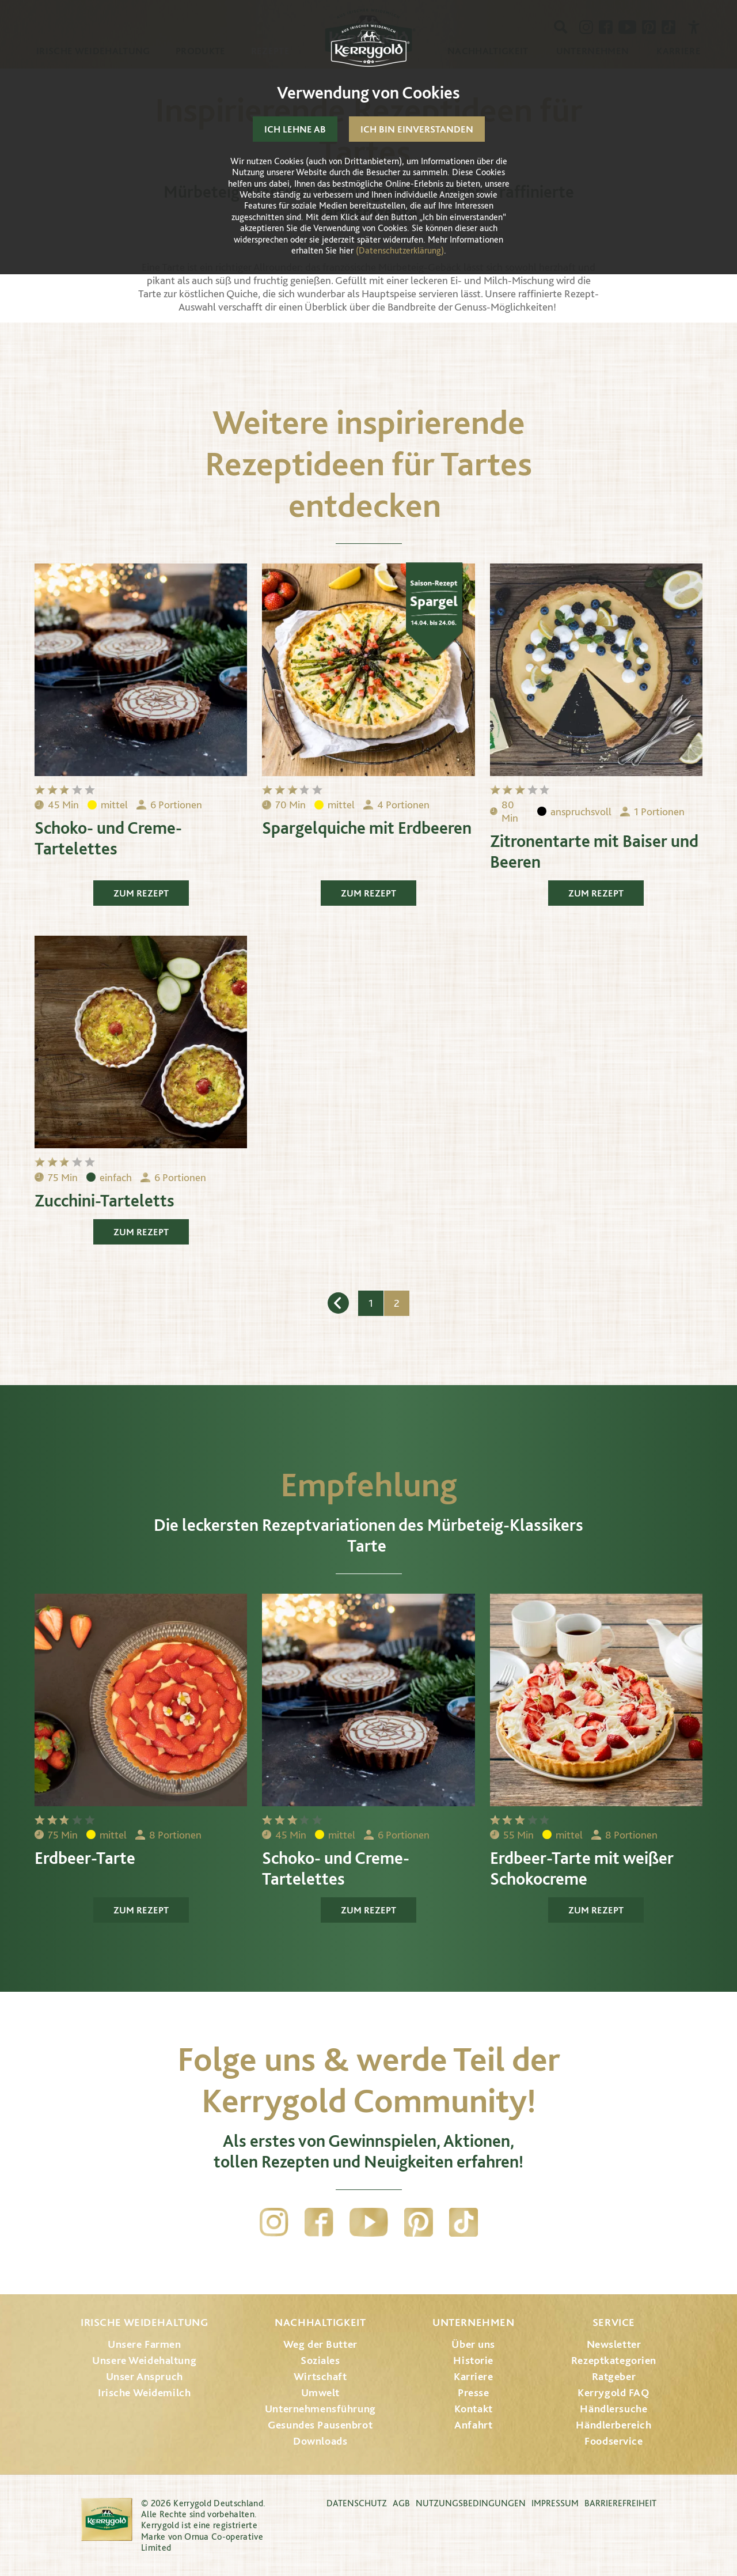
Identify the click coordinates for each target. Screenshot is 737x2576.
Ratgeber (614, 2376)
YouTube (368, 2222)
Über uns (473, 2344)
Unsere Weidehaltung (144, 2360)
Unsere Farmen (144, 2344)
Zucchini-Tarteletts (104, 1200)
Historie (473, 2360)
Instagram (274, 2222)
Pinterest (418, 2222)
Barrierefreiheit (620, 2503)
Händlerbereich (613, 2424)
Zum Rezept (141, 893)
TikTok (463, 2222)
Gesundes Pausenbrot (320, 2424)
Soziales (320, 2360)
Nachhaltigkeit (320, 2322)
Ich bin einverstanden (416, 129)
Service (613, 2322)
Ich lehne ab (295, 129)
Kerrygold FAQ (613, 2392)
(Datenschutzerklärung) (400, 250)
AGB (401, 2503)
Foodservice (613, 2441)
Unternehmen (473, 2322)
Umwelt (320, 2392)
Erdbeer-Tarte (85, 1857)
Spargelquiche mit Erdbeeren (367, 827)
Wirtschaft (320, 2376)
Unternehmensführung (320, 2408)
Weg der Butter (320, 2344)
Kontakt (473, 2408)
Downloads (320, 2441)
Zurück (338, 1303)
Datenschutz (356, 2503)
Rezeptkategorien (613, 2360)
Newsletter (614, 2344)
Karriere (473, 2376)
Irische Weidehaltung (144, 2322)
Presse (473, 2392)
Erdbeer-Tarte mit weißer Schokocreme (582, 1868)
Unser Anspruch (144, 2376)
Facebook (319, 2222)
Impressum (555, 2503)
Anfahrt (473, 2424)
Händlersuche (613, 2408)
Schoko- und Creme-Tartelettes (108, 837)
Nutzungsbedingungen (471, 2503)
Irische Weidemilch (144, 2392)
